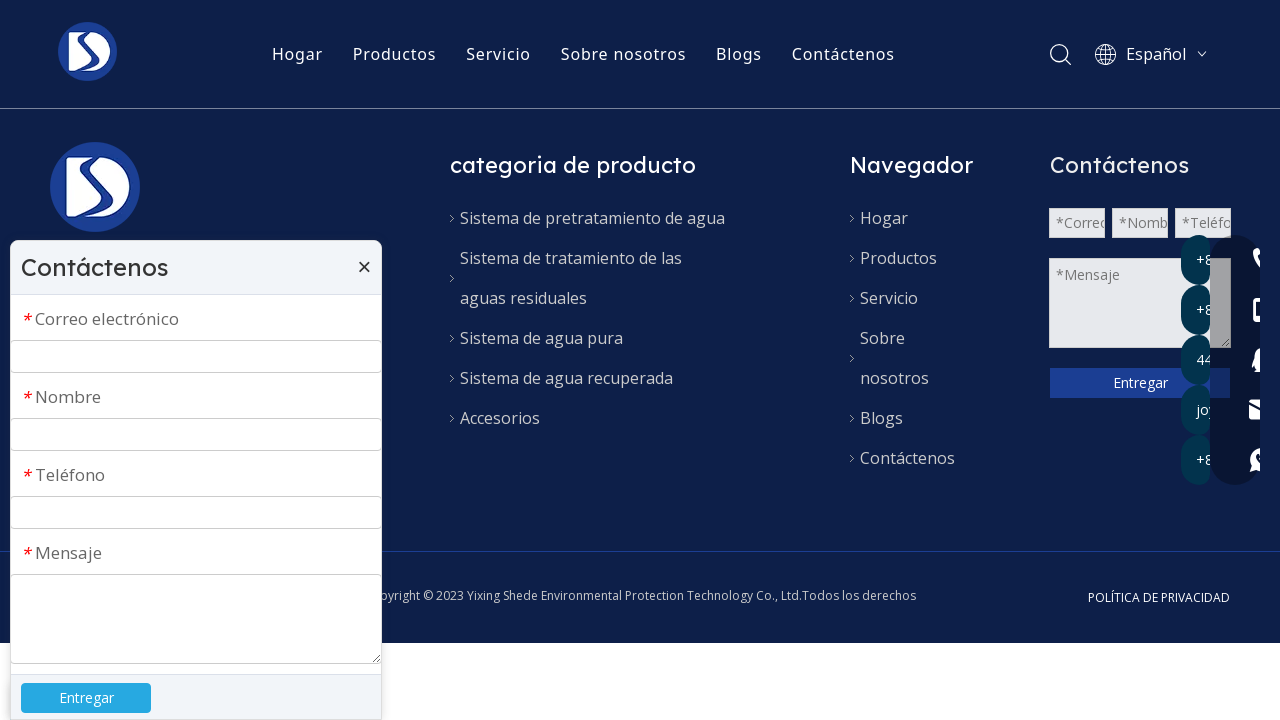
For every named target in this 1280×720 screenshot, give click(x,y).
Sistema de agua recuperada (566, 378)
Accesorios (500, 418)
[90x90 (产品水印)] (95, 187)
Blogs (740, 55)
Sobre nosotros (624, 55)
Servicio (499, 55)
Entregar (1140, 382)
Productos (395, 55)
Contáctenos (844, 55)
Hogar (298, 55)
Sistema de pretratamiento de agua (592, 218)
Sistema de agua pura (541, 338)
